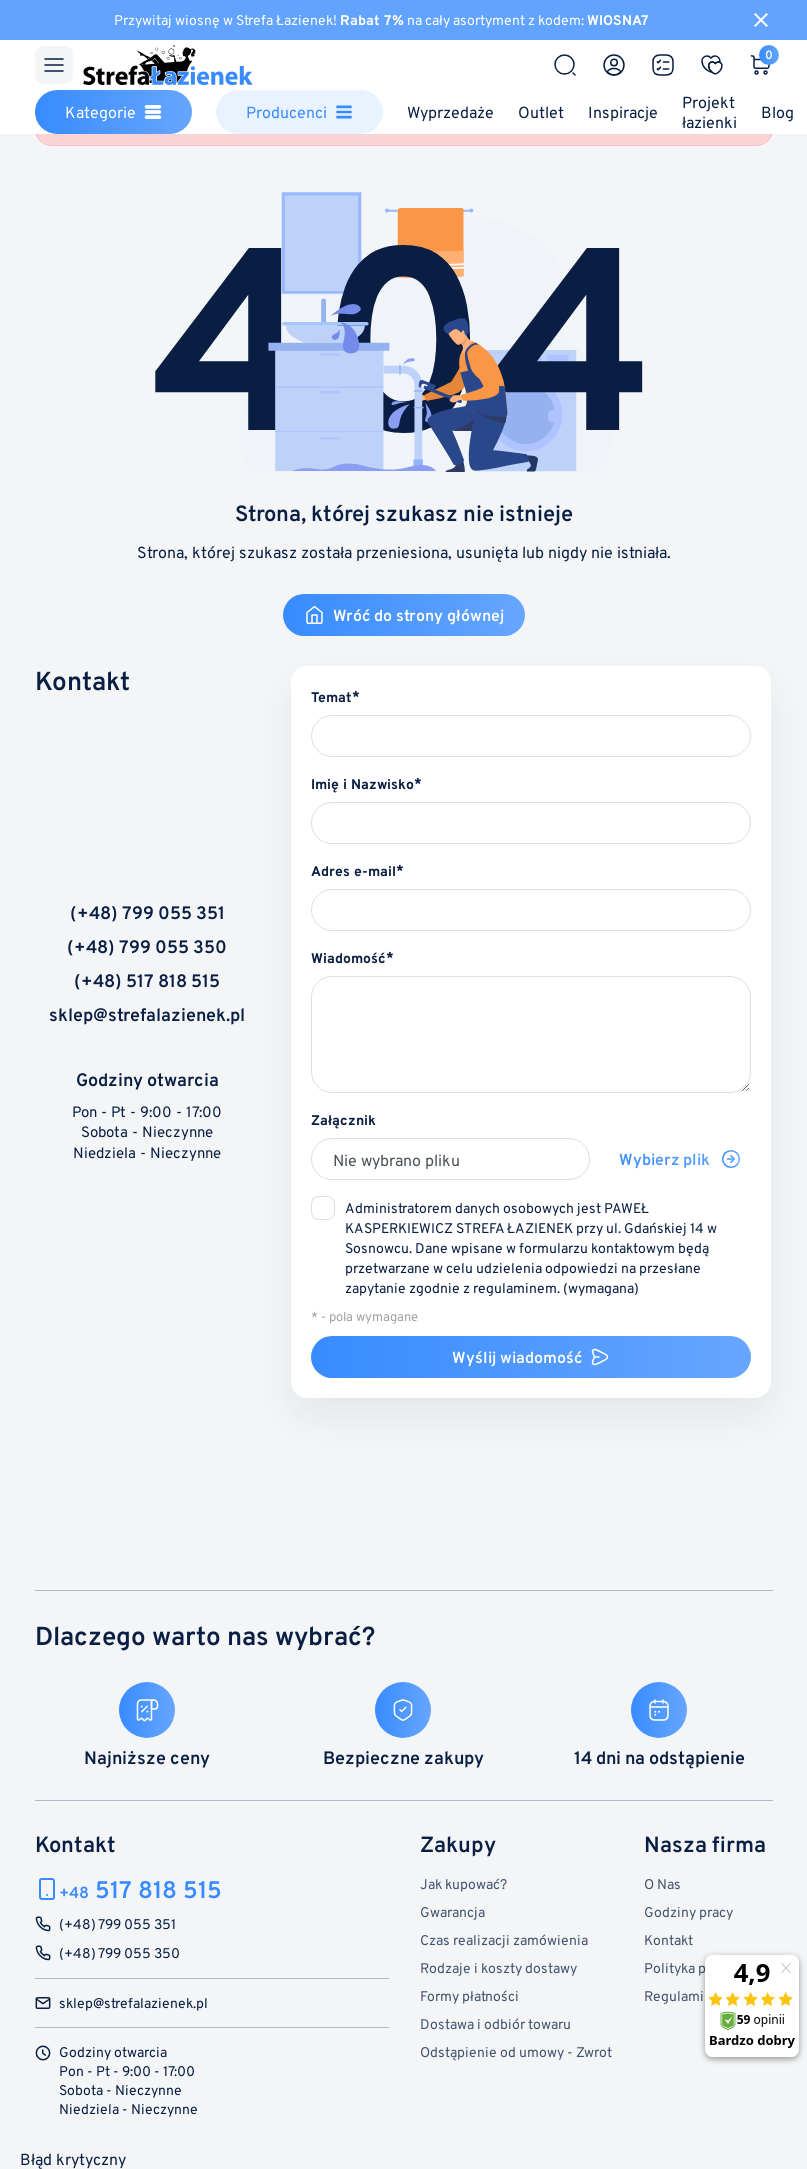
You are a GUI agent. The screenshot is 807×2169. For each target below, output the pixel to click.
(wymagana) (531, 1248)
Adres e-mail (353, 870)
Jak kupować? (463, 1883)
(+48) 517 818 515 (147, 981)
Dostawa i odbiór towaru (495, 2023)
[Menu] (54, 65)
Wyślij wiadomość (531, 1357)
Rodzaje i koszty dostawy (498, 1967)
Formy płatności (469, 1995)
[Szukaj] (565, 65)
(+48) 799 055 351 (147, 913)
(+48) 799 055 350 (147, 947)
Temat (331, 696)
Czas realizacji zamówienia (504, 1939)
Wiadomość (348, 957)
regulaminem (515, 1287)
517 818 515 (140, 1889)
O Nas (662, 1883)
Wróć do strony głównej (404, 615)
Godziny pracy (688, 1911)
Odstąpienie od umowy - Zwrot (516, 2051)
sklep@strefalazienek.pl (147, 1015)
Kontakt (668, 1939)
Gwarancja (452, 1911)
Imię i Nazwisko (362, 783)
